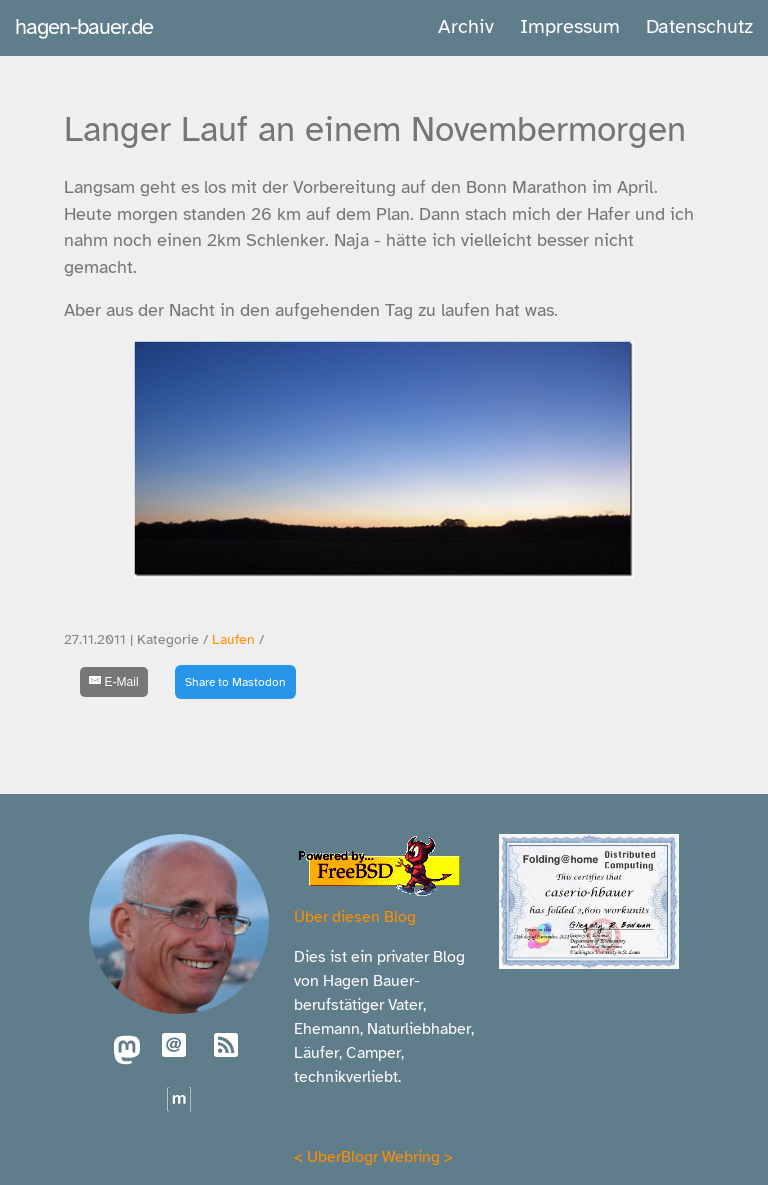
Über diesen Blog (355, 917)
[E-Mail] (114, 682)
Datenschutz (699, 26)
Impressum (570, 26)
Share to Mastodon (235, 682)
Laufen (233, 639)
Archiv (466, 26)
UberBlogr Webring (373, 1157)
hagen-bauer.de (84, 26)
